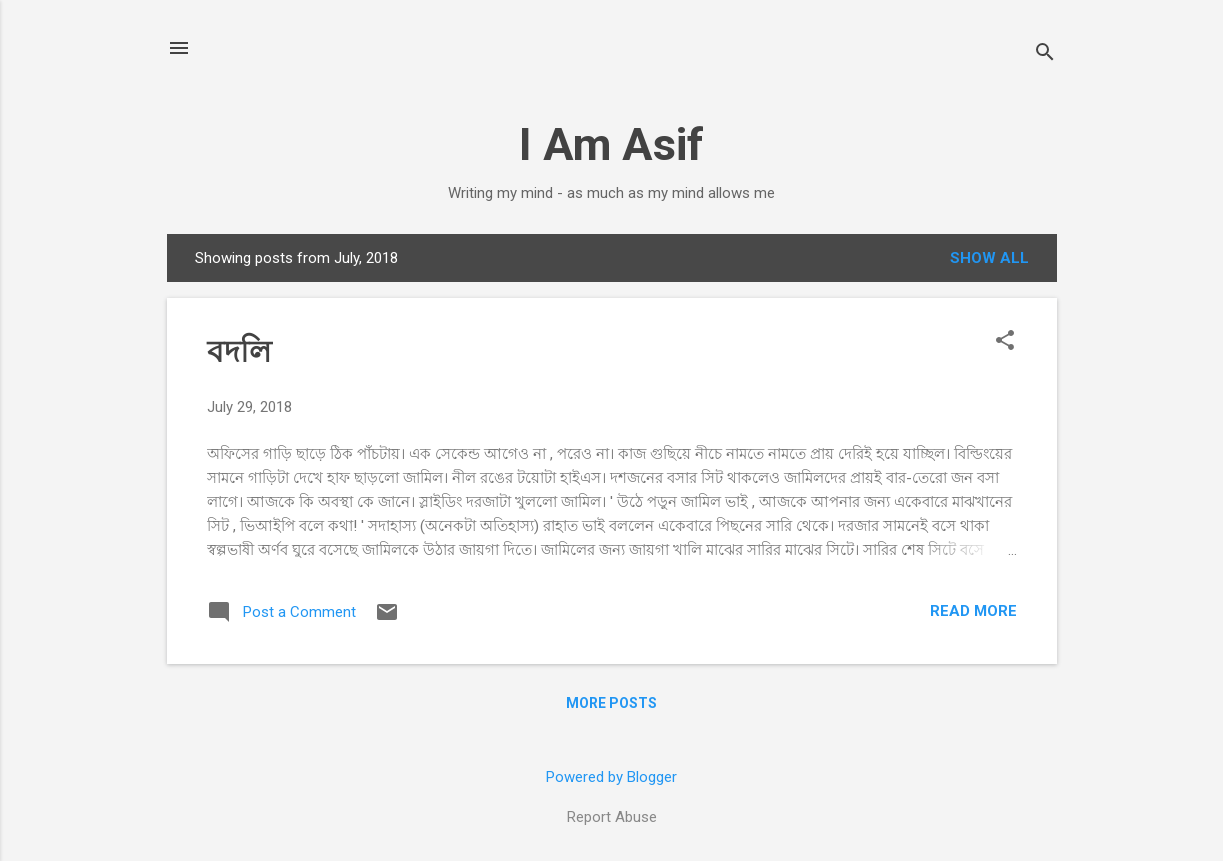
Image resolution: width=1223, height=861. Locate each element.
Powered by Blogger (611, 777)
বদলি (239, 351)
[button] (1005, 342)
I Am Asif (611, 144)
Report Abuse (612, 817)
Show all (989, 258)
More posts (611, 703)
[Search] (1045, 54)
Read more (973, 611)
